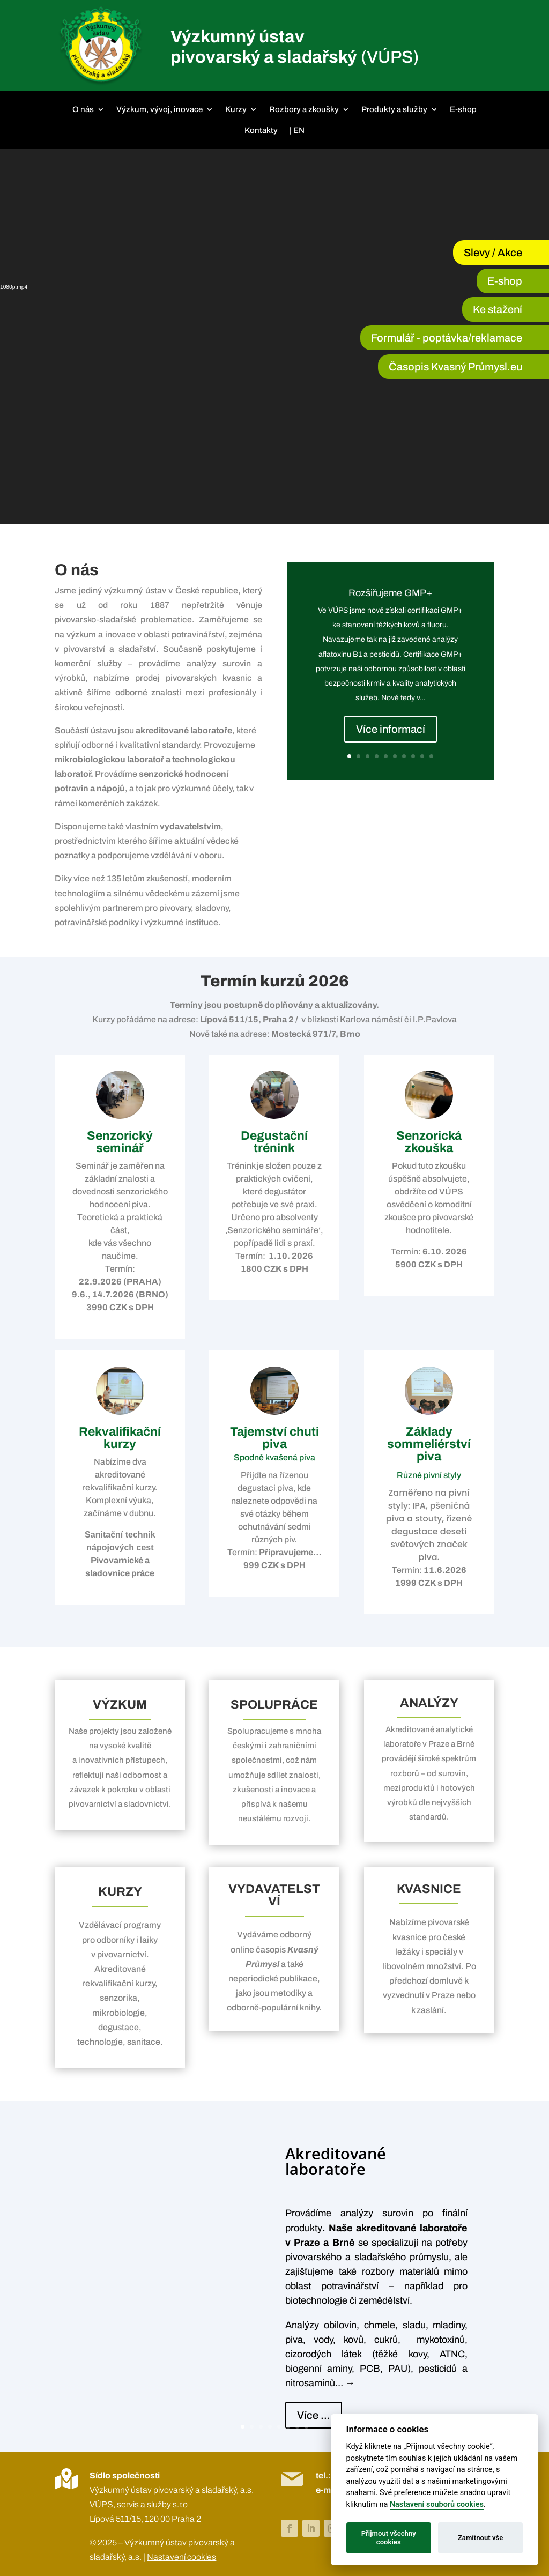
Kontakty (261, 130)
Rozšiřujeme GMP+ (390, 593)
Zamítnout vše (480, 2538)
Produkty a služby (394, 109)
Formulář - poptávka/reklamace (446, 338)
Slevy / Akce (493, 252)
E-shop (463, 109)
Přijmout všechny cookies (388, 2537)
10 (431, 756)
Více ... (313, 2415)
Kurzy (236, 109)
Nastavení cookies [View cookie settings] (181, 2557)
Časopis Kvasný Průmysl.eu (455, 367)
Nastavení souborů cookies (437, 2504)
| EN (297, 130)
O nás (83, 109)
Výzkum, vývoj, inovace (159, 109)
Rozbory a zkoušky (304, 109)
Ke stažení (497, 309)
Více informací (390, 729)
